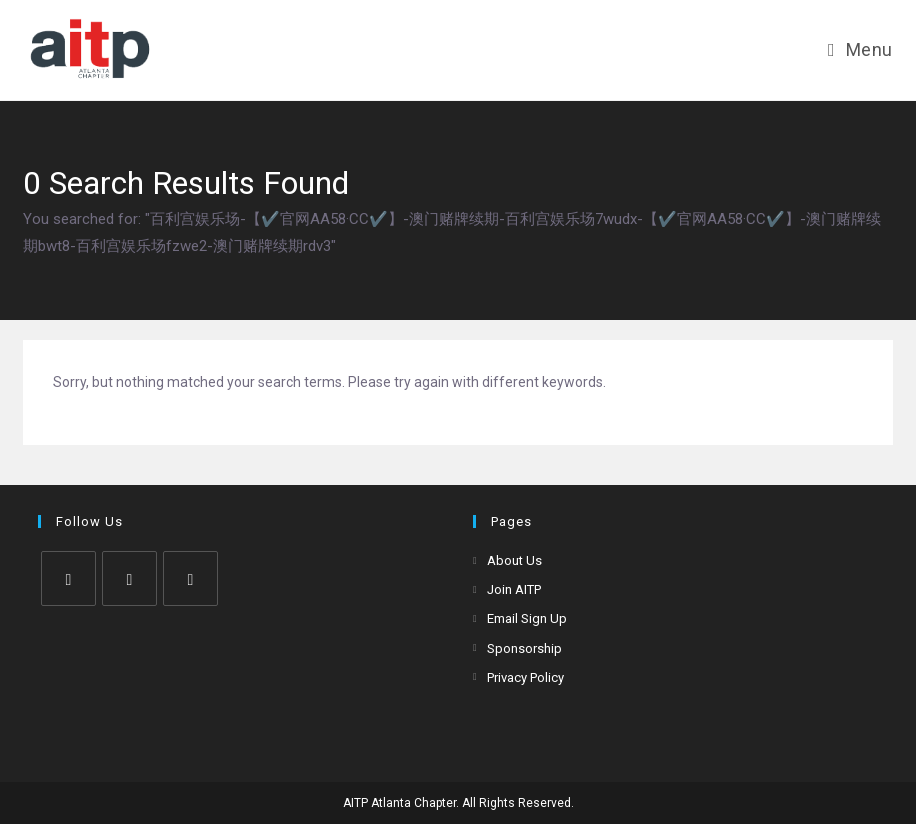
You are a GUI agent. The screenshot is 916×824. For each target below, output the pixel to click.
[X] (68, 578)
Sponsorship (524, 648)
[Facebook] (129, 578)
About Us (514, 560)
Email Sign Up (527, 618)
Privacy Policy (525, 677)
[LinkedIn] (190, 578)
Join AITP (514, 589)
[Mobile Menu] (860, 49)
